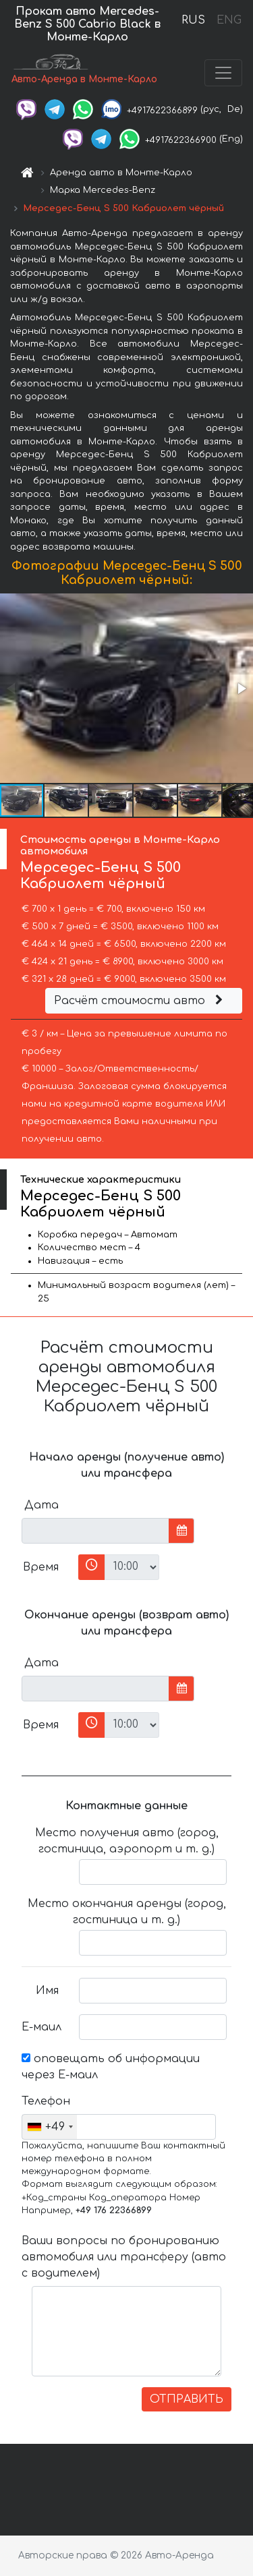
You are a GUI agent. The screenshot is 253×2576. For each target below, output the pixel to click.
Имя (47, 1991)
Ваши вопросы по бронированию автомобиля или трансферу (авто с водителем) (124, 2257)
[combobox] (49, 2127)
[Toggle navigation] (223, 72)
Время (41, 1567)
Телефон (45, 2101)
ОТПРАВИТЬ (186, 2399)
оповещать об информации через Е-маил (111, 2067)
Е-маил (41, 2027)
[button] (241, 688)
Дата (41, 1505)
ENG (229, 20)
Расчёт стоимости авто (140, 1001)
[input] (95, 1531)
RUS (193, 20)
